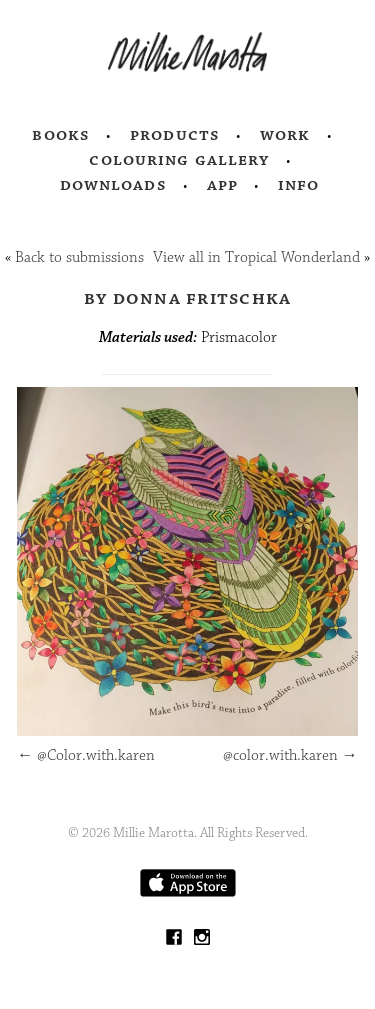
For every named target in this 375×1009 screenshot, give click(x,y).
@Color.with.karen (86, 755)
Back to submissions (79, 257)
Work (285, 135)
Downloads (113, 185)
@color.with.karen (290, 755)
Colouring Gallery (179, 160)
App (222, 185)
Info (299, 185)
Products (175, 135)
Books (61, 135)
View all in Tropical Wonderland (256, 257)
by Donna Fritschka (188, 298)
